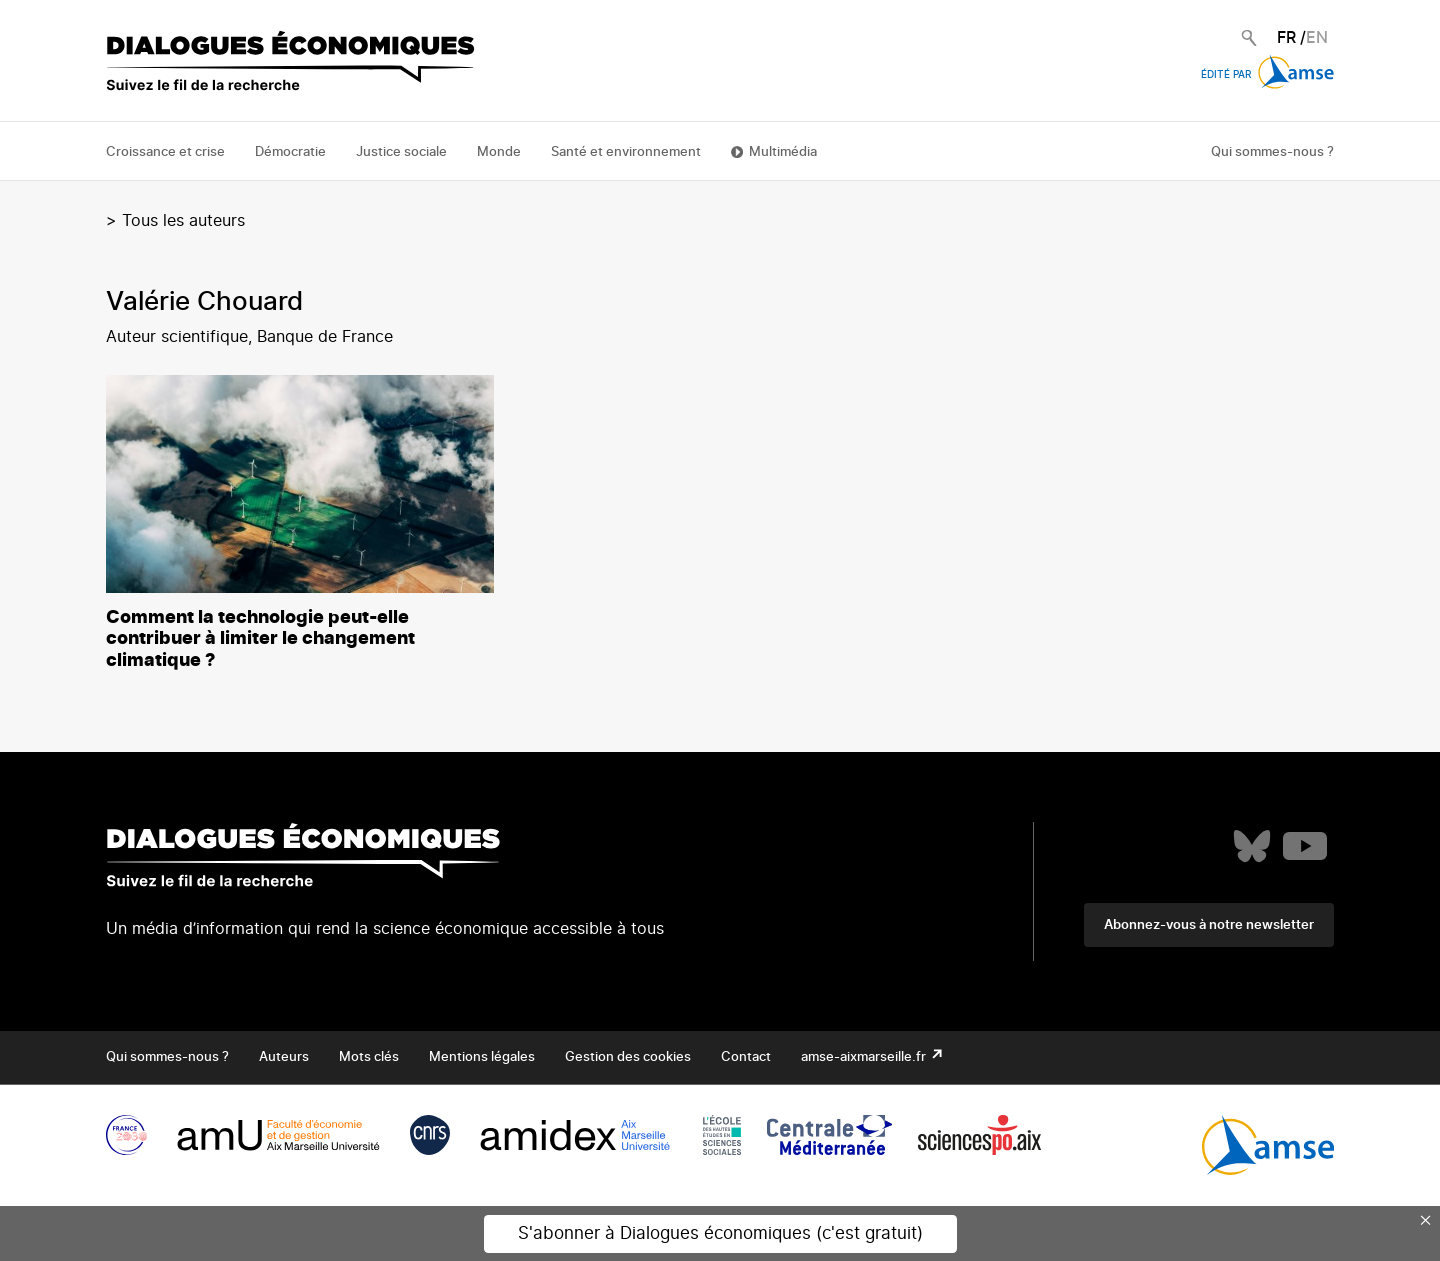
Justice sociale (401, 152)
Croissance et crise (165, 152)
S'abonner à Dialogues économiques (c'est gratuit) (720, 1233)
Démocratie (290, 152)
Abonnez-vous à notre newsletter (1209, 925)
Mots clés (369, 1057)
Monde (499, 152)
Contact (746, 1057)
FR (1286, 38)
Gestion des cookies (628, 1057)
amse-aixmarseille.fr (865, 1057)
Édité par (1267, 75)
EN (1317, 38)
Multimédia (783, 152)
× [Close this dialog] (1426, 1220)
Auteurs (284, 1057)
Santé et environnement (626, 152)
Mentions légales (482, 1057)
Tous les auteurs (183, 221)
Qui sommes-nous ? (1272, 152)
